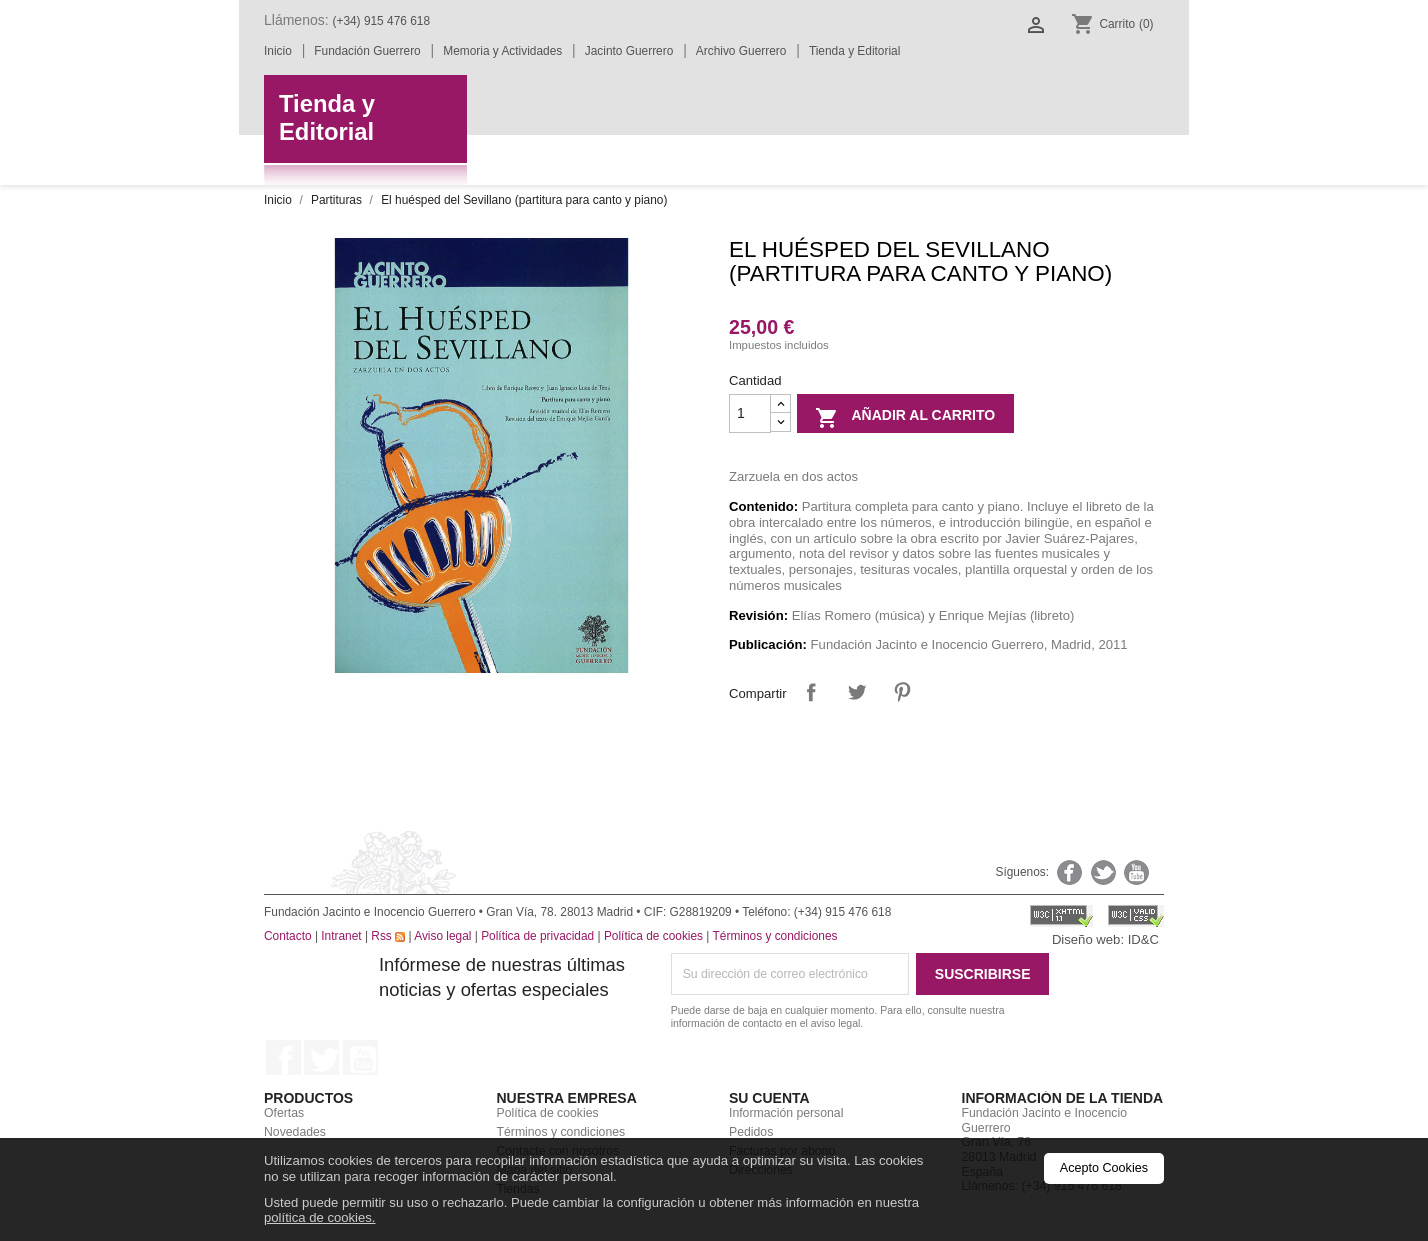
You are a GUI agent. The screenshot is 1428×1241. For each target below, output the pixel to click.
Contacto (288, 936)
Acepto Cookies (1104, 1168)
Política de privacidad (537, 936)
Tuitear (856, 691)
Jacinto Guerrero (629, 51)
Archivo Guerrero (741, 51)
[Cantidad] (750, 413)
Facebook (283, 1057)
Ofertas (284, 1113)
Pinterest (902, 691)
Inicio (278, 51)
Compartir (811, 691)
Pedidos (751, 1132)
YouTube (360, 1057)
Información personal (786, 1113)
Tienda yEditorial (327, 118)
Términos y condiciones (775, 936)
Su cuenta (769, 1098)
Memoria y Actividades (502, 51)
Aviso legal (442, 936)
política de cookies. (320, 1217)
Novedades (295, 1132)
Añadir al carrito (905, 417)
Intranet (341, 936)
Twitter (321, 1057)
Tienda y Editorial (854, 51)
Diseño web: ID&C (1105, 939)
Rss (388, 936)
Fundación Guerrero (367, 51)
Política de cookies (653, 936)
